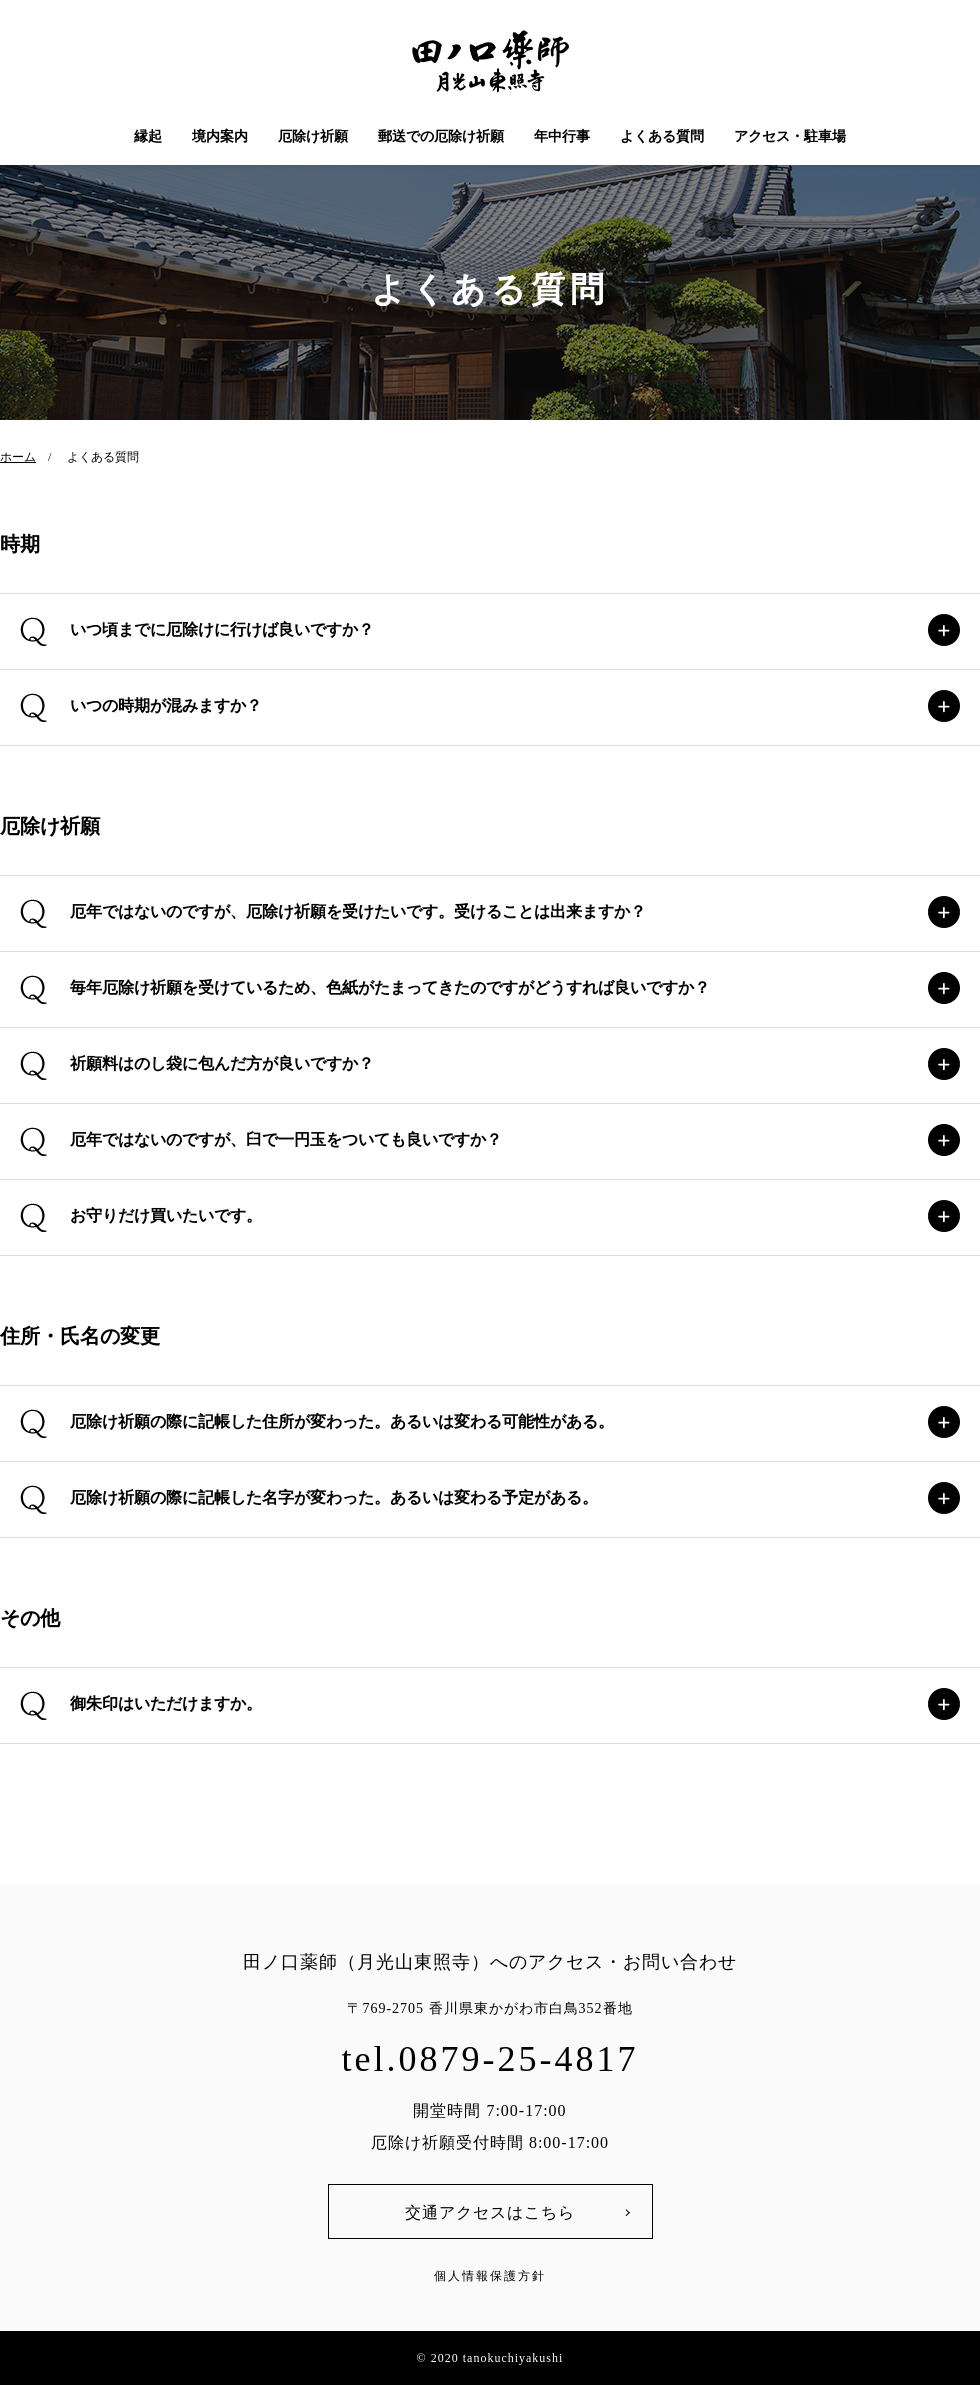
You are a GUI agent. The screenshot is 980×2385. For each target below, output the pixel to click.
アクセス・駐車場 (790, 136)
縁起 (148, 136)
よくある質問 (662, 136)
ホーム (18, 457)
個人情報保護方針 (490, 2276)
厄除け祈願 (313, 136)
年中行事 (562, 136)
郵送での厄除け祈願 (441, 136)
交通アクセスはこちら (490, 2212)
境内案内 (220, 136)
